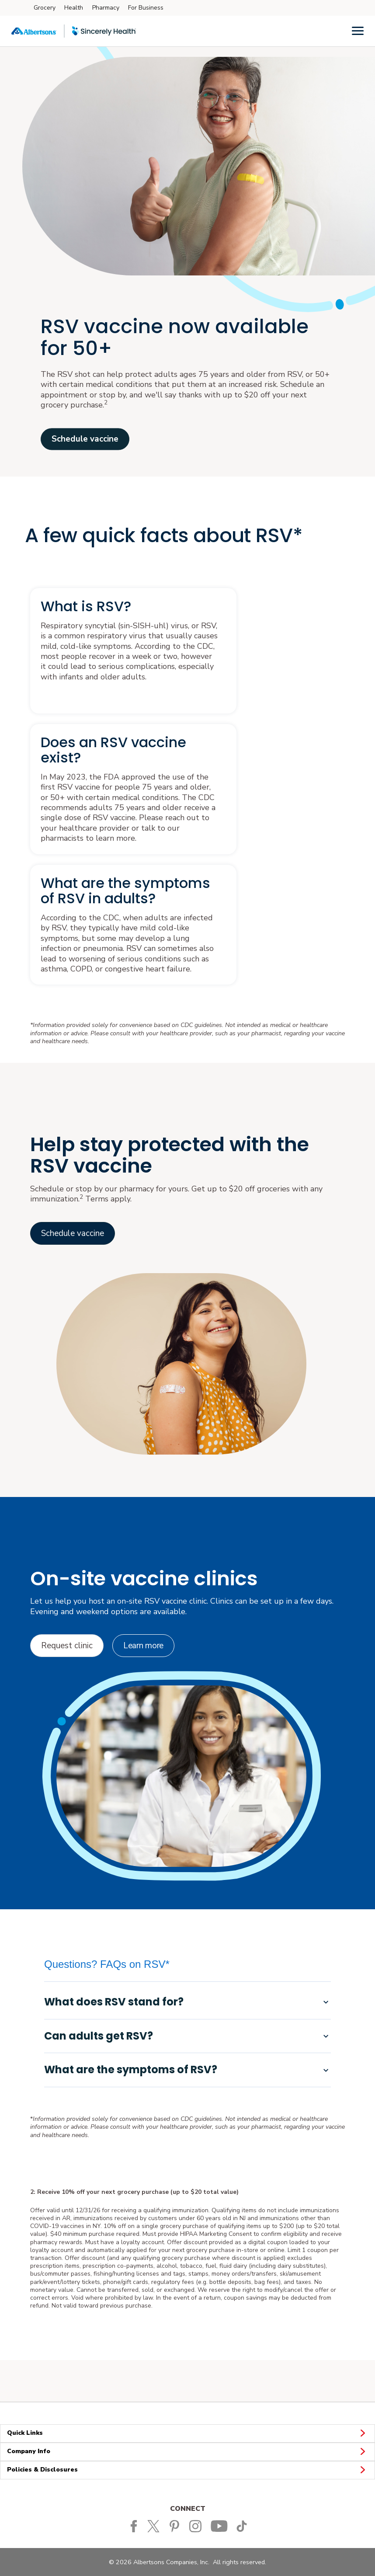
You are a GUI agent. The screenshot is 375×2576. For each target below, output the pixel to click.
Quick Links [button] (187, 2433)
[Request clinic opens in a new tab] (67, 1645)
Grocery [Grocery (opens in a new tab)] (45, 7)
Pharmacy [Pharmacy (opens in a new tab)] (105, 7)
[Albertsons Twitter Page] (156, 2525)
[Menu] (358, 30)
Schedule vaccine (85, 439)
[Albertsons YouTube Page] (220, 2525)
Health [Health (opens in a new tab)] (73, 7)
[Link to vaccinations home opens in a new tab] (72, 1233)
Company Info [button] (187, 2451)
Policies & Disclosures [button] (187, 2470)
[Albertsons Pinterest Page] (176, 2525)
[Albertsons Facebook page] (133, 2525)
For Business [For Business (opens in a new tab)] (145, 7)
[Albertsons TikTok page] (243, 2525)
